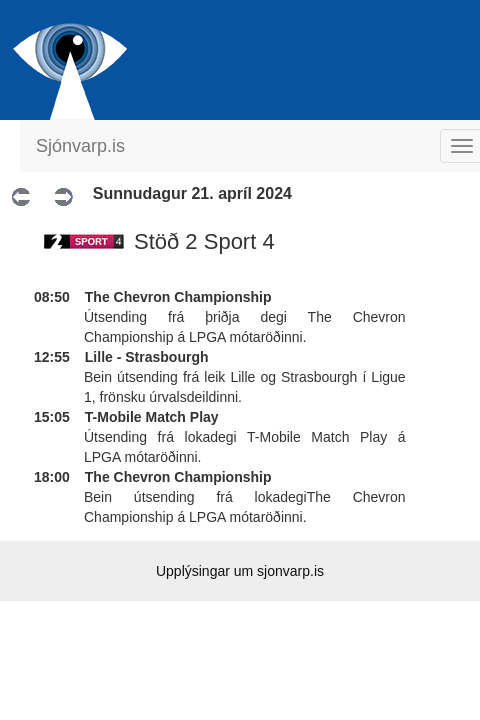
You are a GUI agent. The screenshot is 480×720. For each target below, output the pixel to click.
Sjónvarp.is (80, 146)
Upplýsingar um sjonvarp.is (240, 571)
